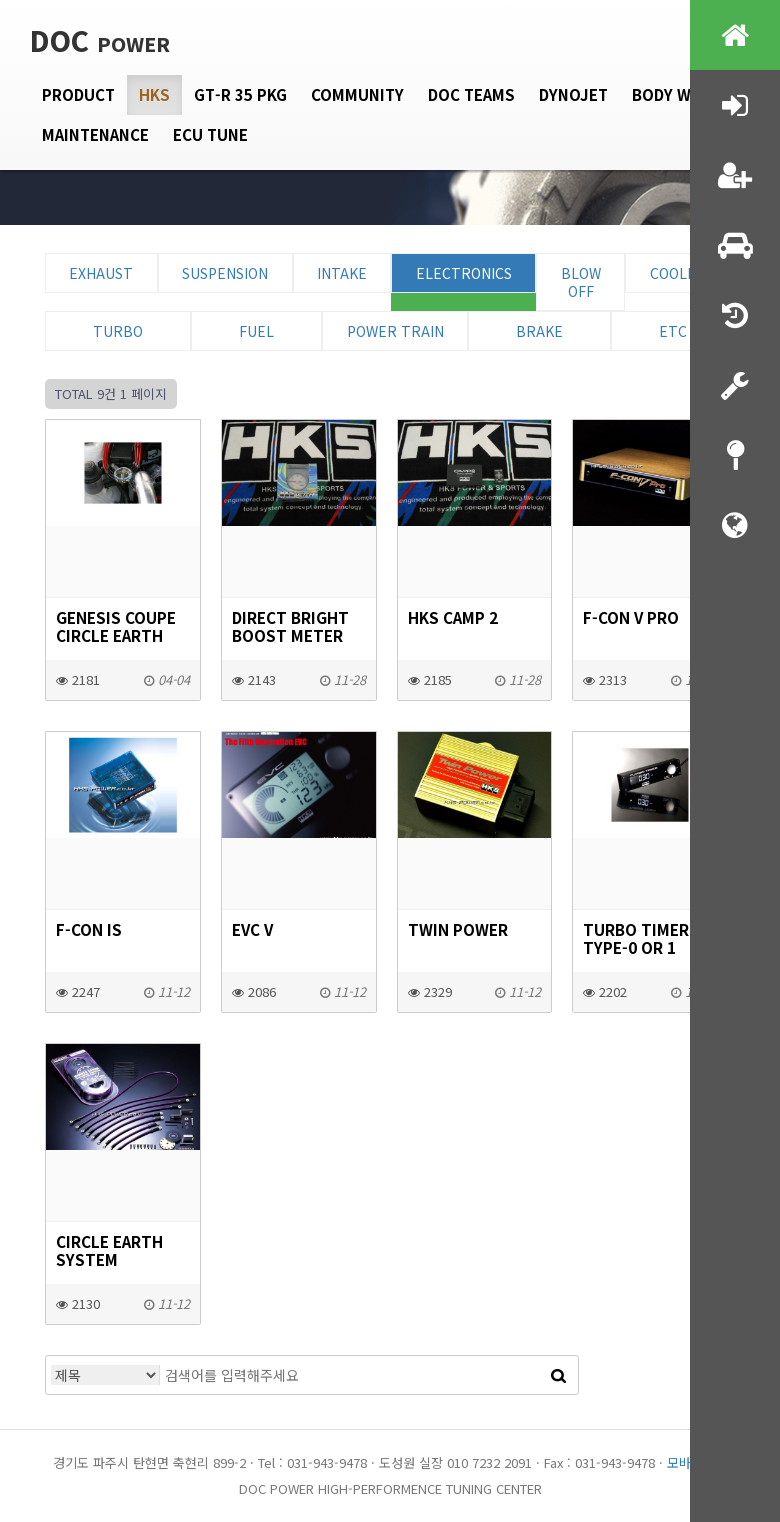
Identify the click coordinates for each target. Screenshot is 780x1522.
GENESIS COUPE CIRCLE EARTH (116, 626)
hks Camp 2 (453, 617)
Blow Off (581, 282)
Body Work (677, 94)
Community (357, 94)
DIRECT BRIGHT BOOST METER (290, 626)
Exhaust (101, 273)
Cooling (680, 273)
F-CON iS (89, 929)
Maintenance (95, 134)
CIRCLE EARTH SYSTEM (109, 1250)
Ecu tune (210, 134)
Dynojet (573, 94)
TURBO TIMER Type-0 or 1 (636, 938)
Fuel (256, 331)
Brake (539, 331)
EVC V (252, 929)
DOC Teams (471, 94)
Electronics (464, 273)
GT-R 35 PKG (240, 94)
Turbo (118, 331)
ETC (673, 331)
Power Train (395, 331)
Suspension (225, 273)
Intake (342, 273)
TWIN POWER (458, 929)
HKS (154, 94)
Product (78, 94)
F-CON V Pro (631, 617)
